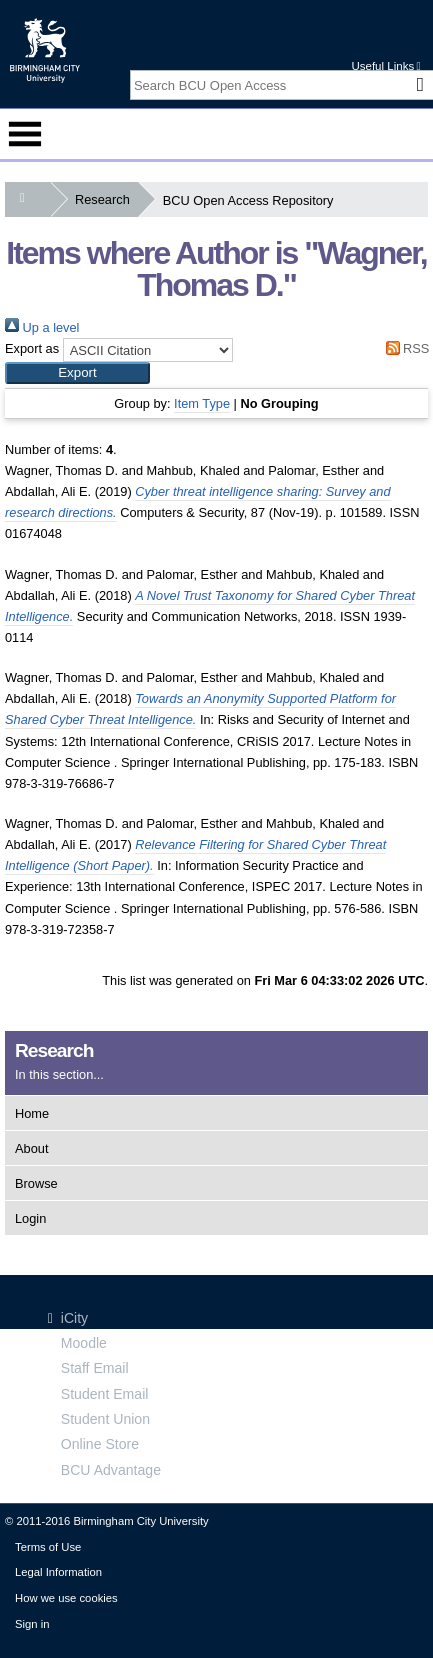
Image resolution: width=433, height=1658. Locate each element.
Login (30, 1218)
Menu (25, 134)
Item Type (202, 403)
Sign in (32, 1624)
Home (32, 1113)
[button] (77, 373)
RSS (404, 348)
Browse (36, 1183)
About (31, 1148)
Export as (32, 348)
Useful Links (385, 66)
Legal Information (58, 1572)
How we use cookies (66, 1598)
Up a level (42, 327)
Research (106, 199)
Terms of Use (48, 1547)
